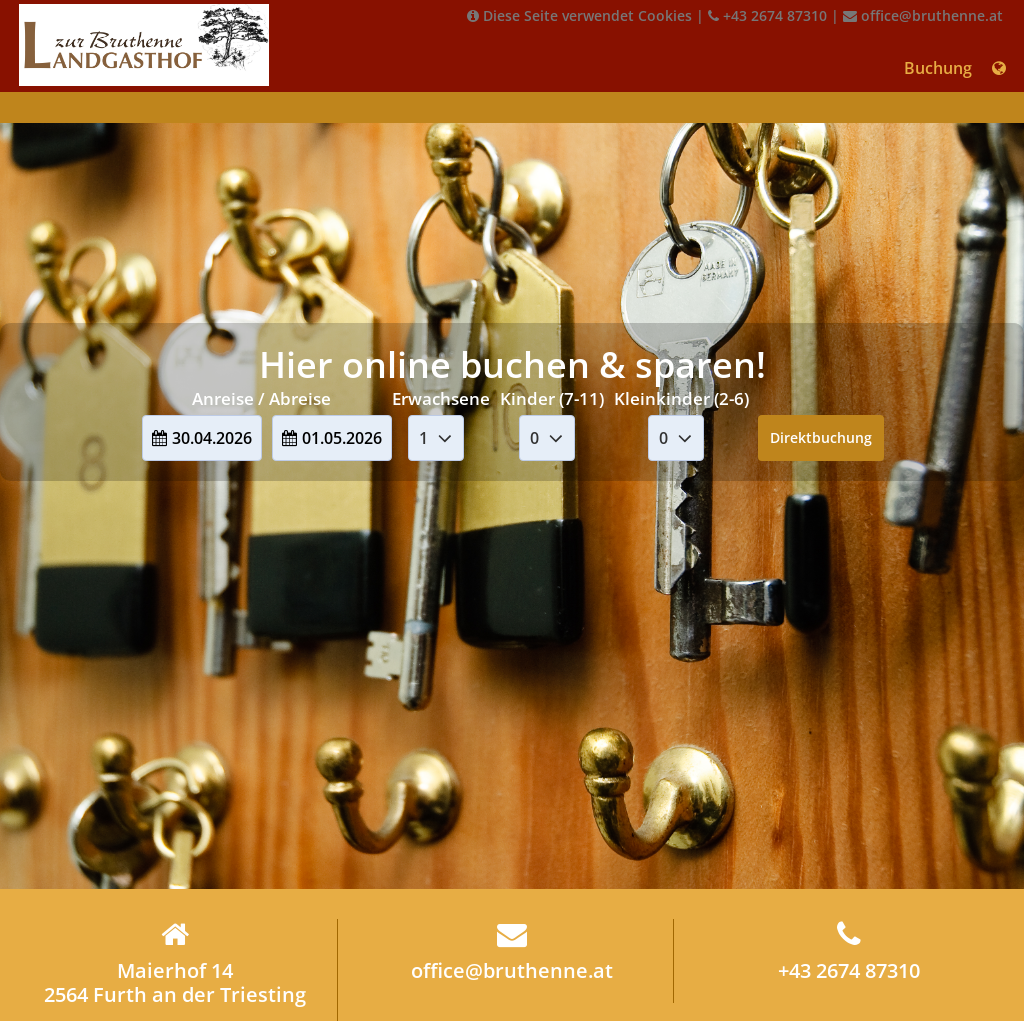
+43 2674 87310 (767, 15)
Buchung (938, 68)
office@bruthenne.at (923, 15)
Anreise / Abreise (261, 398)
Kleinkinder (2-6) (681, 398)
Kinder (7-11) (552, 398)
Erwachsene (441, 398)
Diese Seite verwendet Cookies (579, 15)
